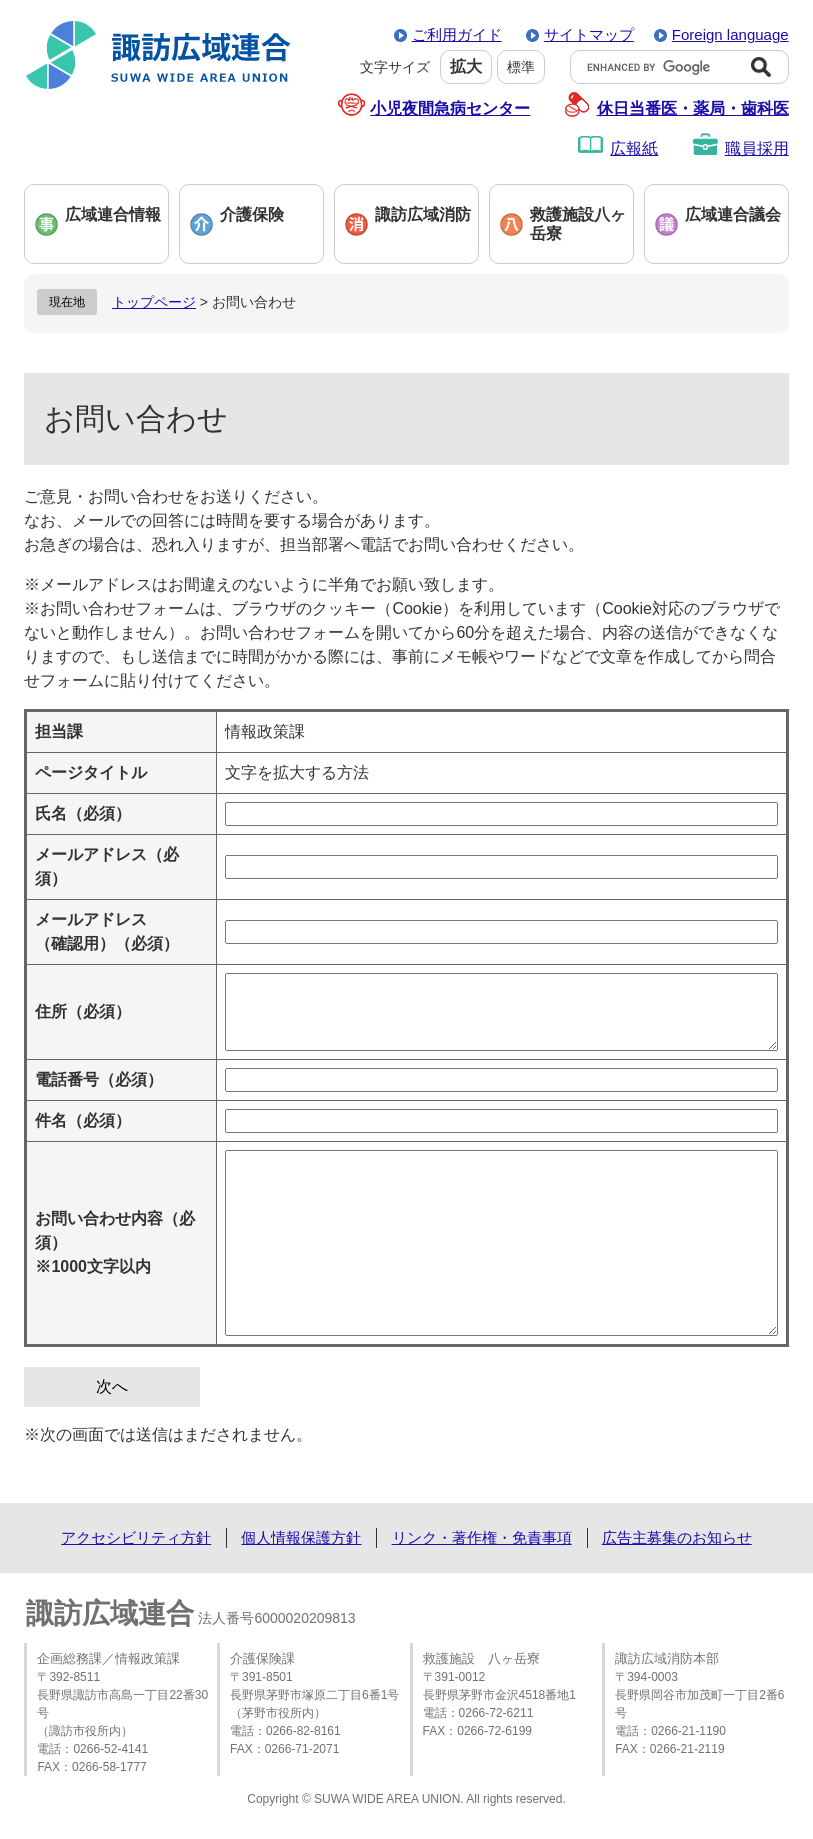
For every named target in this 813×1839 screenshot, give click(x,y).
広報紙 (634, 148)
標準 (521, 67)
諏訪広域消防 (423, 214)
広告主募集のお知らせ (677, 1537)
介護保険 (252, 214)
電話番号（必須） (99, 1079)
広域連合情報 (113, 214)
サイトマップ (589, 34)
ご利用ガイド (457, 34)
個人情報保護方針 (301, 1537)
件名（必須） (83, 1120)
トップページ (154, 302)
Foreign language (730, 34)
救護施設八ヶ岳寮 (578, 224)
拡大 (466, 66)
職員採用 (757, 148)
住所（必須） (83, 1011)
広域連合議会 (733, 214)
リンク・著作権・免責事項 (482, 1537)
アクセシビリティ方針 (136, 1537)
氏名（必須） (83, 813)
